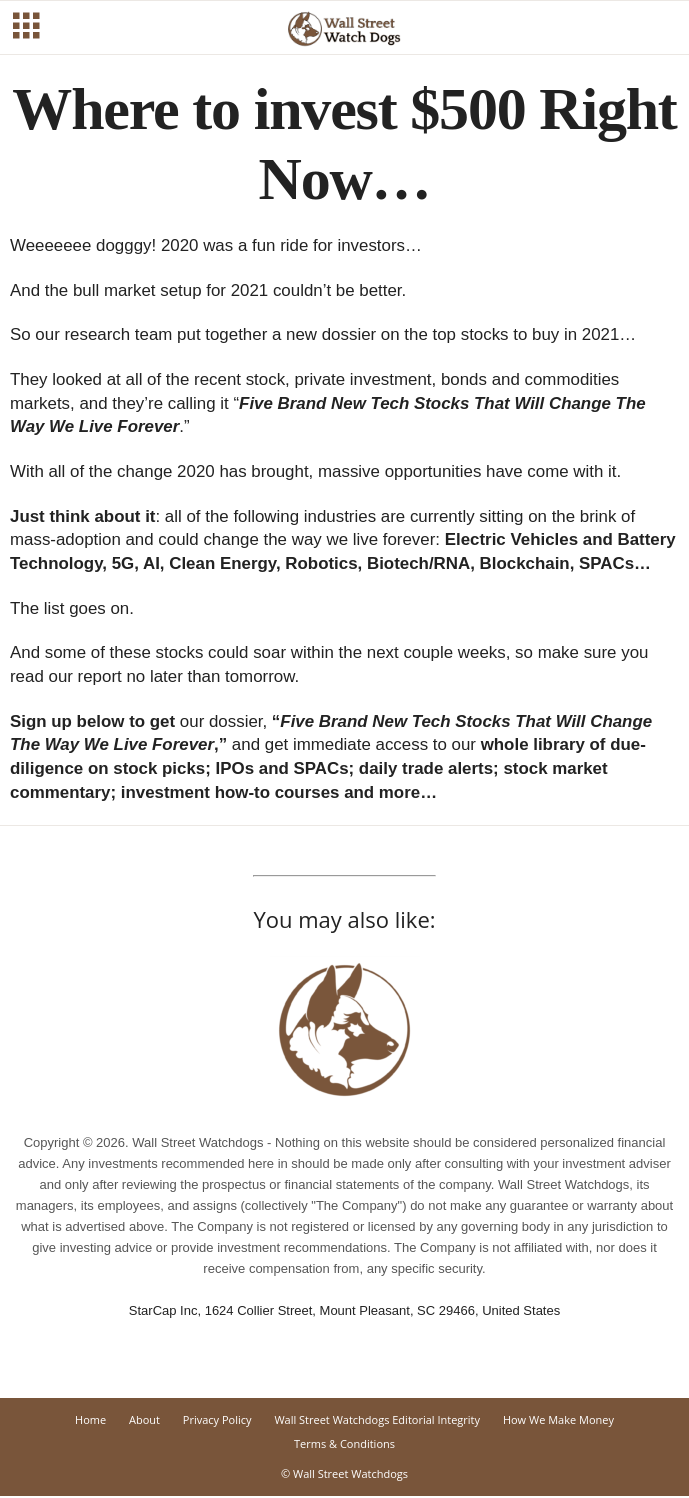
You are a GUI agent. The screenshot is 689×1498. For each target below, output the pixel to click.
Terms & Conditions (344, 1443)
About (144, 1419)
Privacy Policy (217, 1419)
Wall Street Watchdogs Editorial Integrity (377, 1419)
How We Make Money (558, 1419)
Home (90, 1419)
